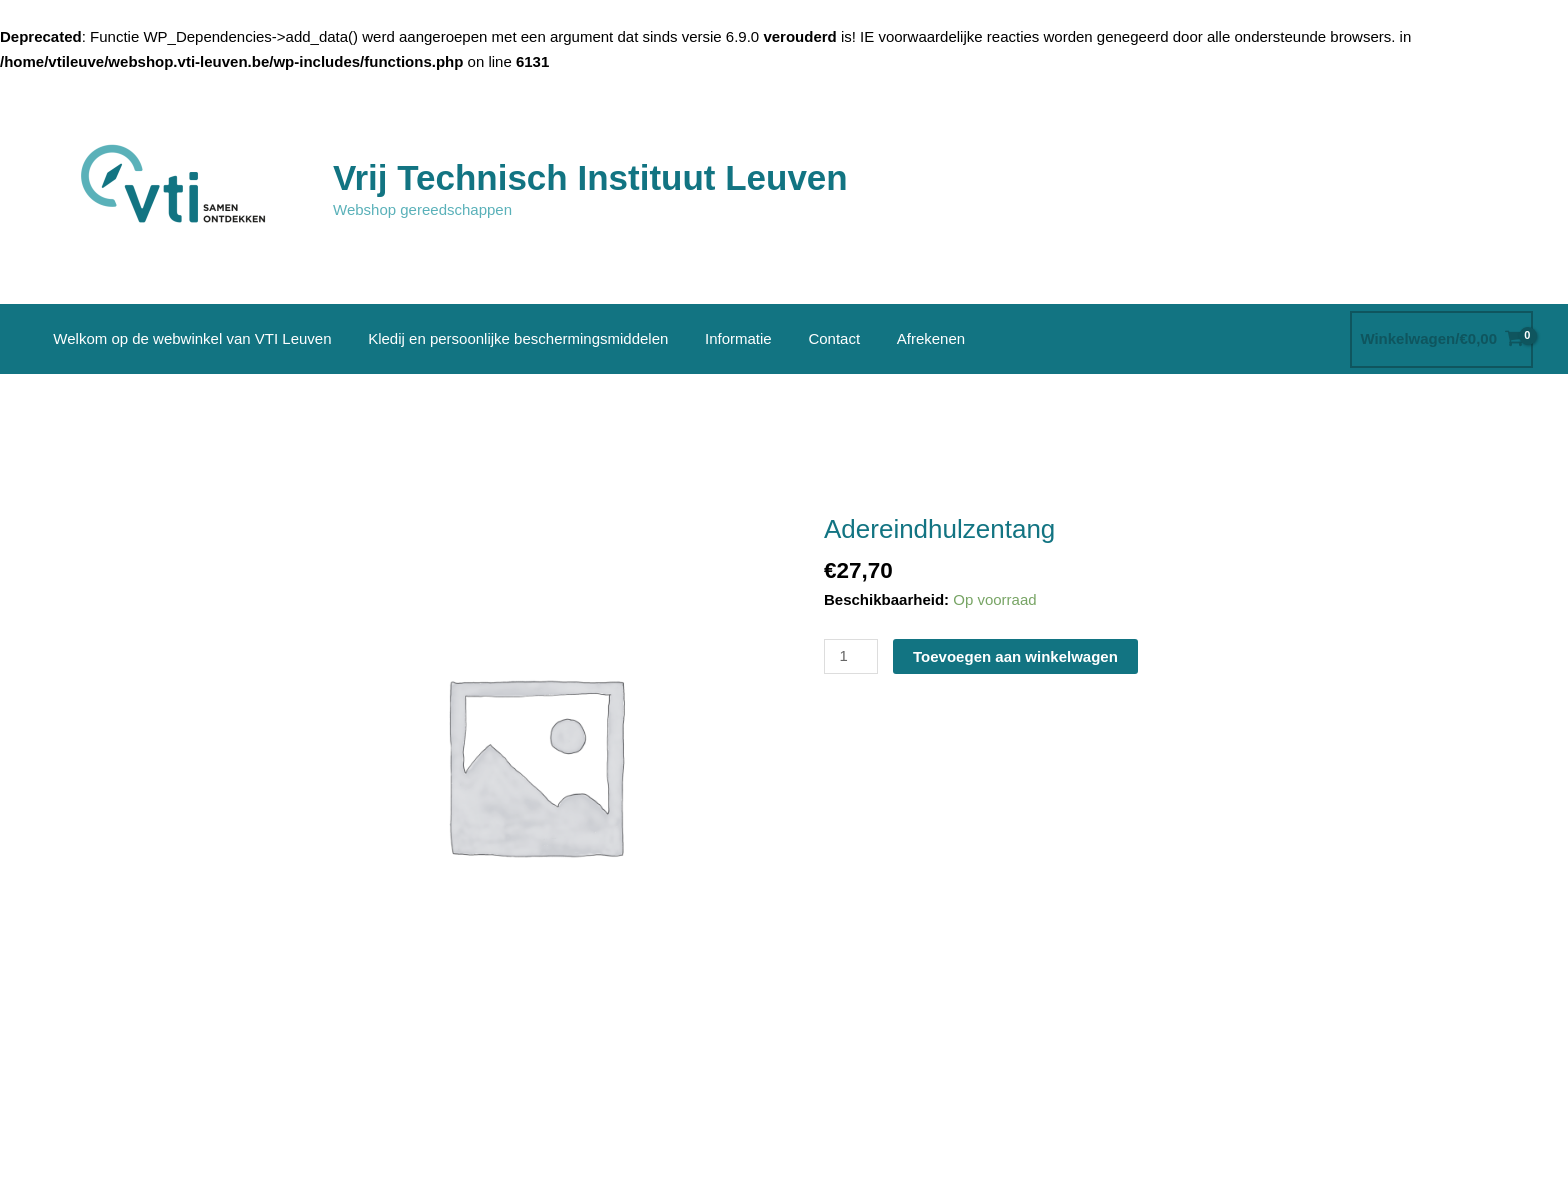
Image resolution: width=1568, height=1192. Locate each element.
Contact (811, 338)
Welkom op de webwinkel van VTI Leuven (189, 338)
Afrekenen (901, 338)
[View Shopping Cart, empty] (1441, 339)
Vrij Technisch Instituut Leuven (590, 177)
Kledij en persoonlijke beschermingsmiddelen (508, 338)
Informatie (721, 338)
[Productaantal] (851, 657)
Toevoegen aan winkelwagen (1015, 656)
